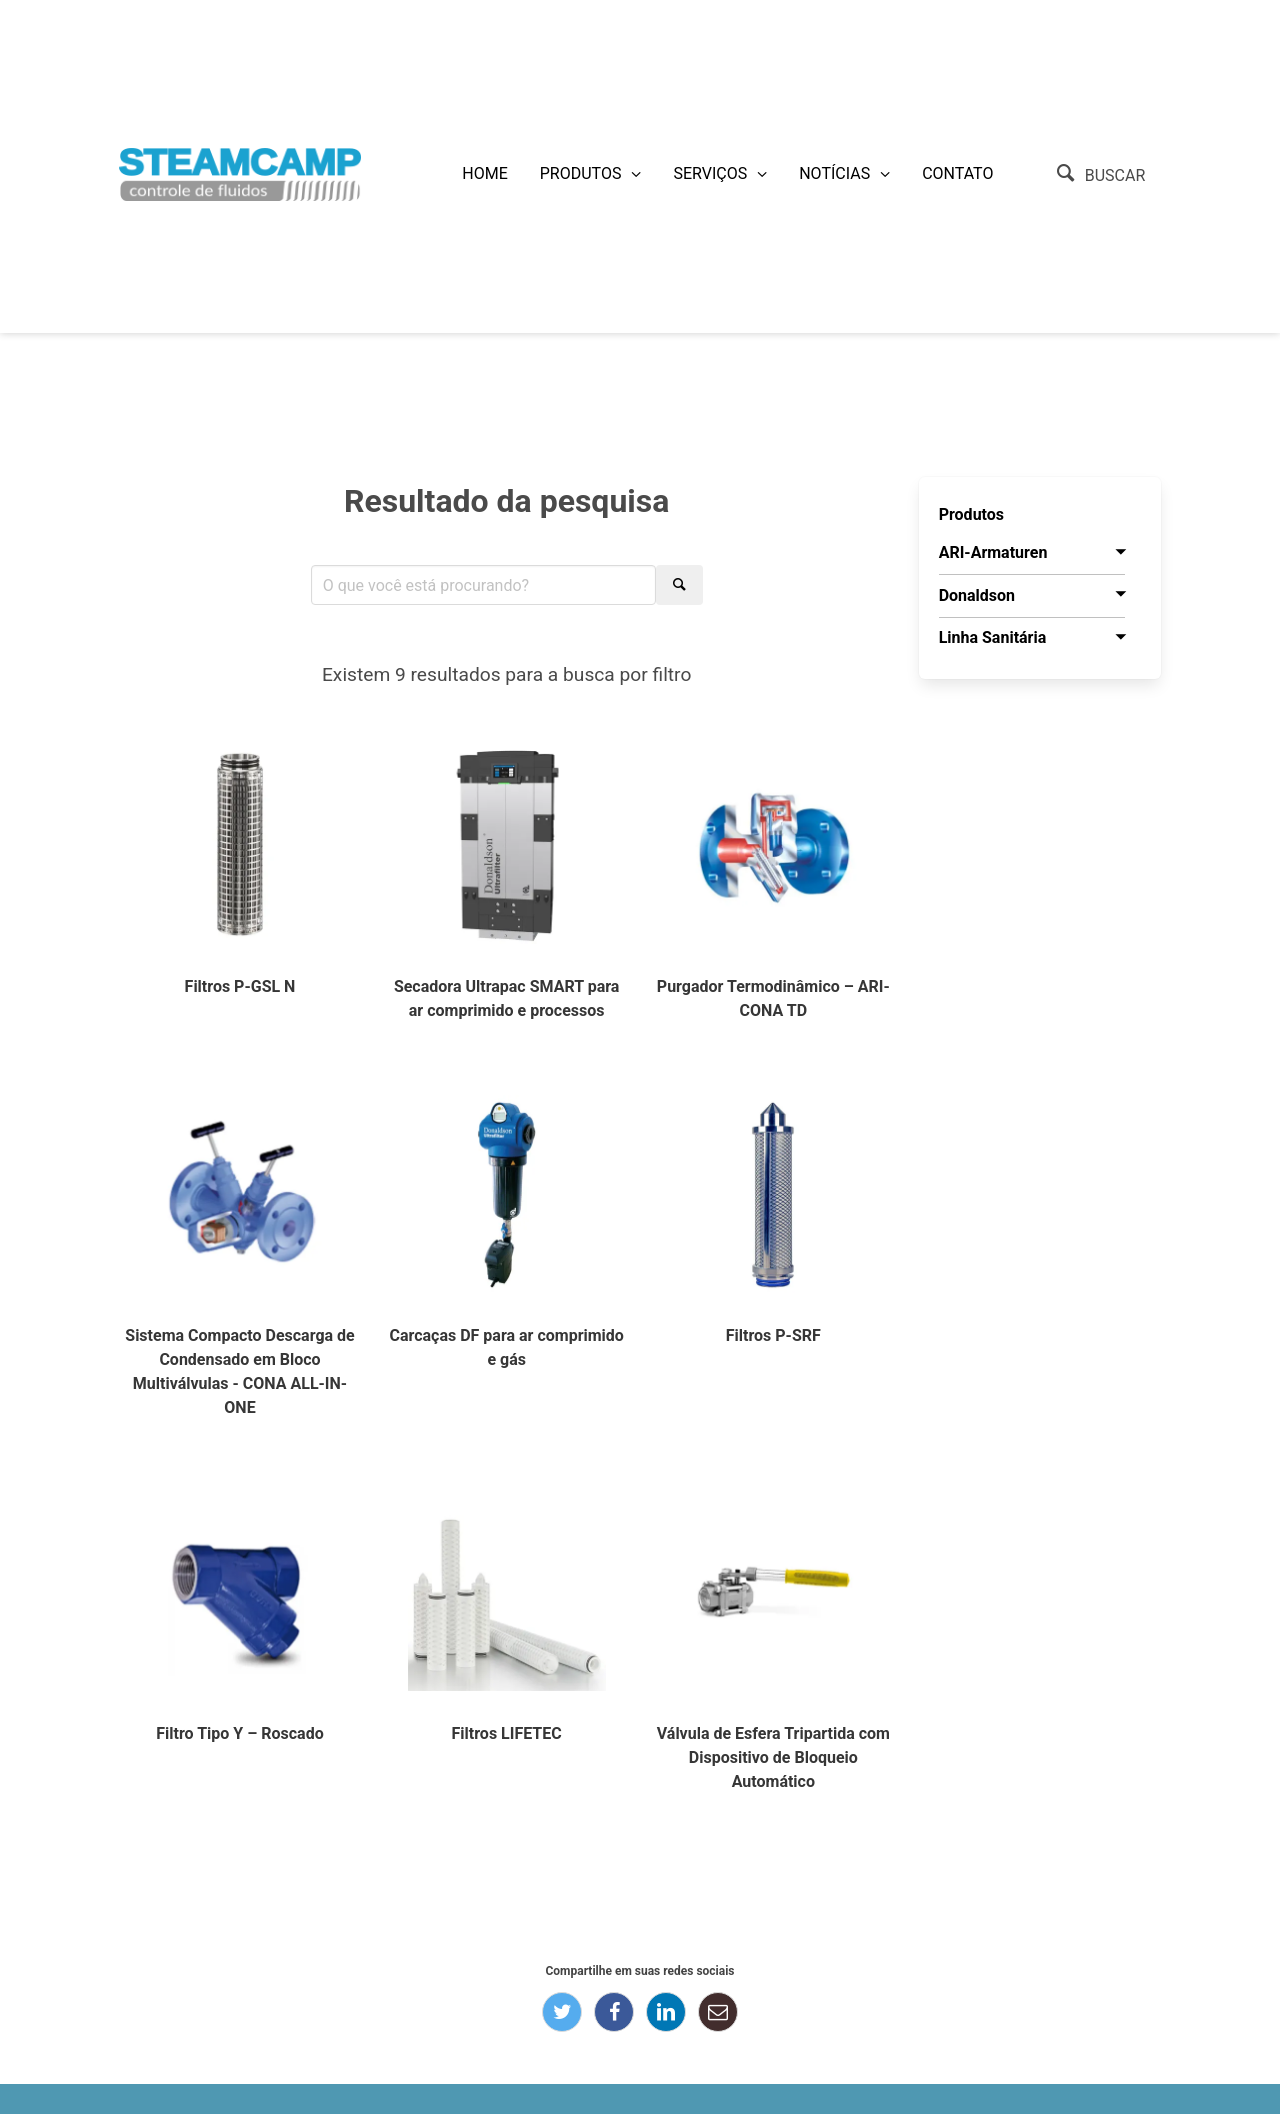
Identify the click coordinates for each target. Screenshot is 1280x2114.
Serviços (710, 173)
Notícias (834, 173)
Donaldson (977, 595)
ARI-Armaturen (993, 552)
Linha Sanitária (993, 637)
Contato (957, 173)
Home (484, 173)
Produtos (581, 173)
